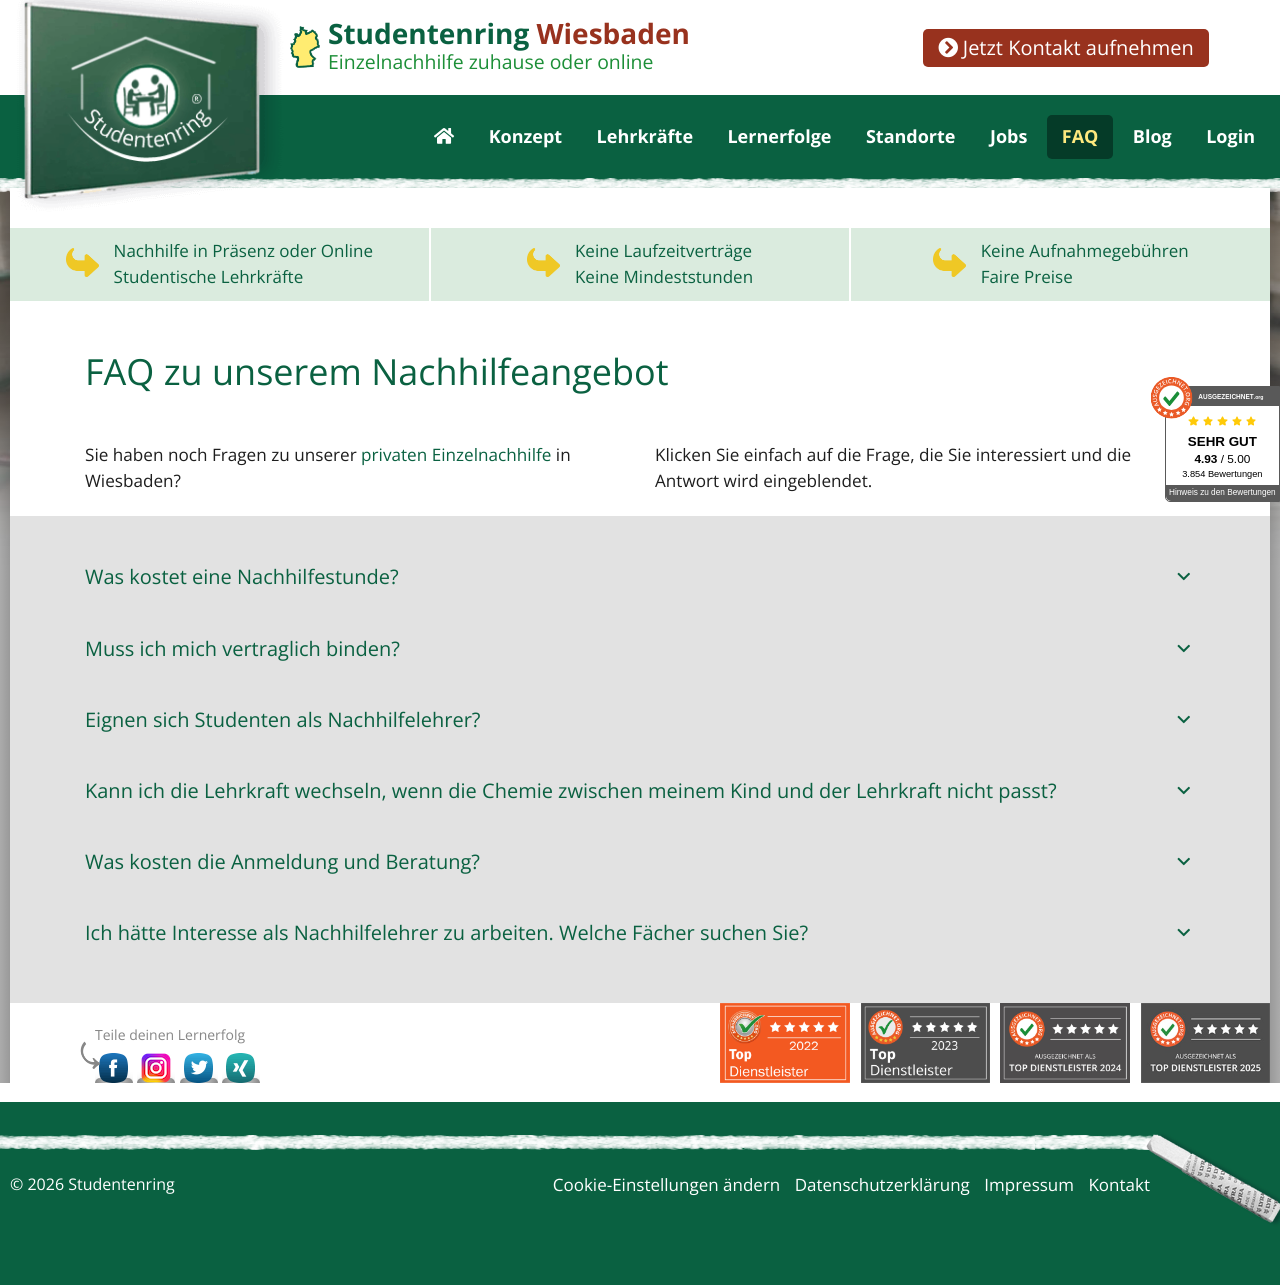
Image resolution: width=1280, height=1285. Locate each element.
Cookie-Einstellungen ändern (667, 1191)
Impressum (1029, 1191)
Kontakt (1119, 1191)
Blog (1152, 140)
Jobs (1008, 140)
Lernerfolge (779, 140)
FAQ (1080, 140)
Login (1230, 140)
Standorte (911, 140)
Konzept (526, 140)
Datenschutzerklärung (882, 1191)
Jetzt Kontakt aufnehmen (1066, 47)
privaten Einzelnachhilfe (453, 462)
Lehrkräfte (645, 140)
